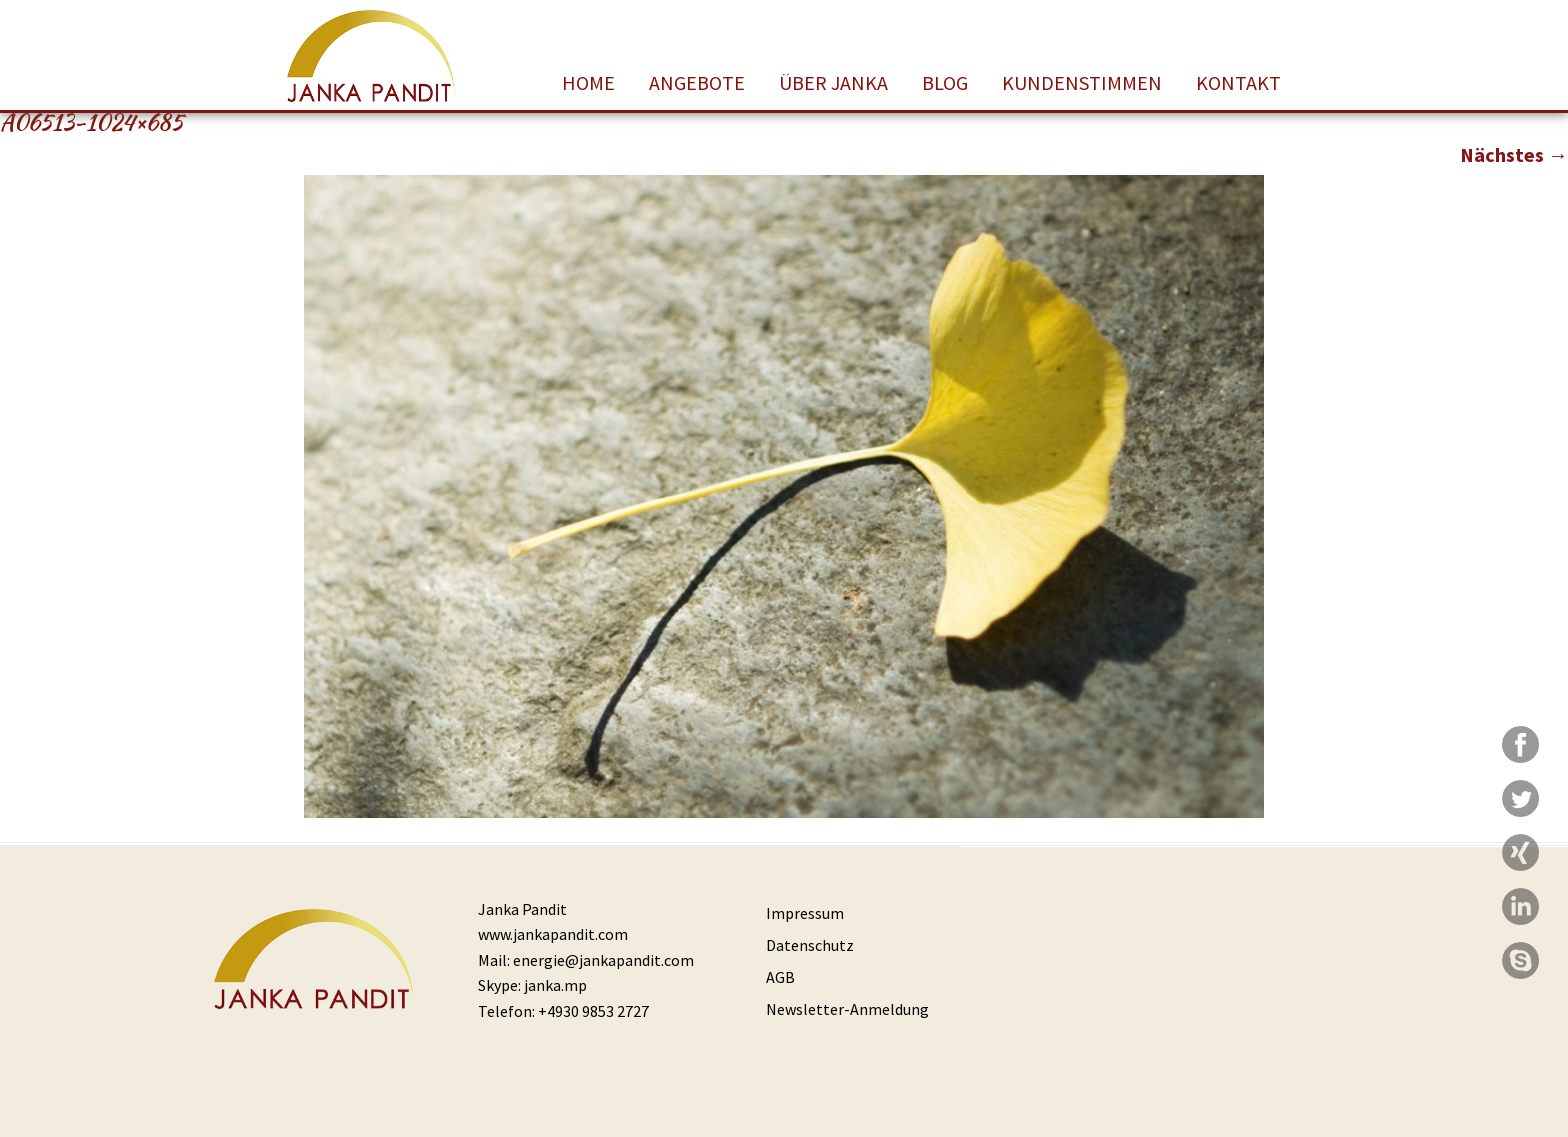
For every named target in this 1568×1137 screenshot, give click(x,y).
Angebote (697, 82)
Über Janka (833, 82)
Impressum (805, 913)
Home (588, 82)
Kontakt (1238, 82)
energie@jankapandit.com (603, 960)
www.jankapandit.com (553, 934)
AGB (780, 977)
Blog (945, 82)
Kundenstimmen (1082, 82)
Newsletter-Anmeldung (847, 1009)
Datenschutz (810, 945)
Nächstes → (1514, 154)
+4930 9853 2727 (593, 1011)
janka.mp (555, 985)
